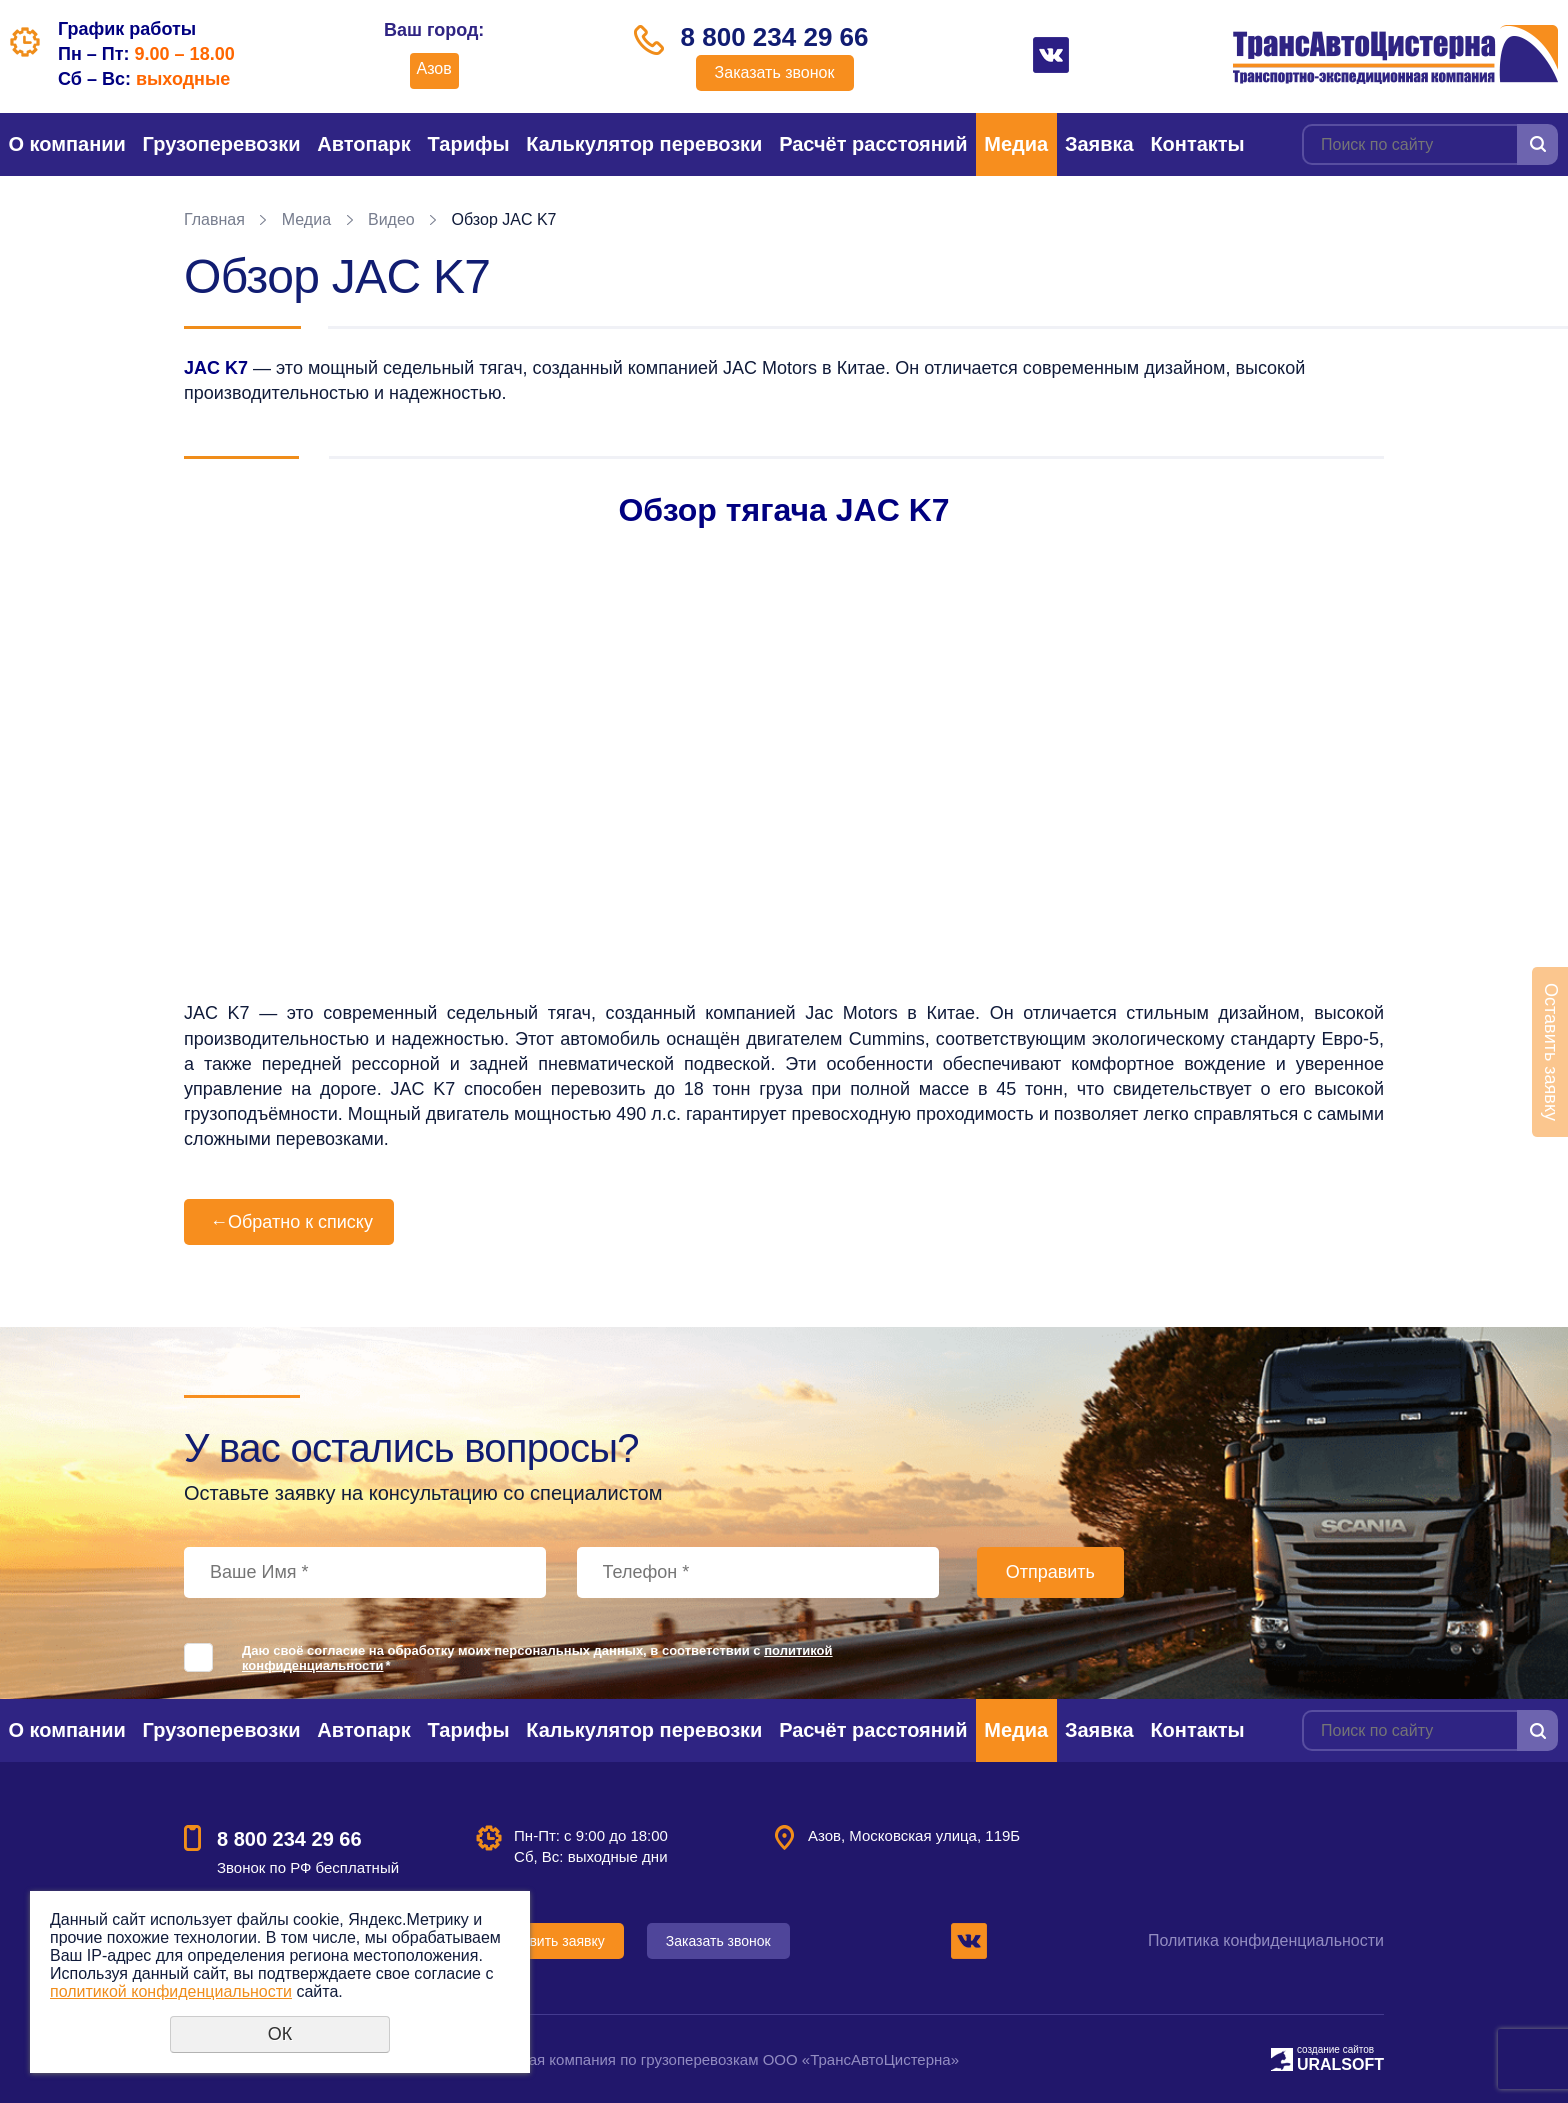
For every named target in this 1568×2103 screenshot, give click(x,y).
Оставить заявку (550, 1941)
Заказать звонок (775, 72)
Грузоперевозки (222, 144)
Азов (434, 68)
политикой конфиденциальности (171, 1991)
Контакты (1197, 144)
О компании (66, 144)
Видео (391, 219)
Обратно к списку (289, 1222)
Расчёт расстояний (873, 144)
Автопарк (364, 144)
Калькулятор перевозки (644, 144)
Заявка (1099, 144)
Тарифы (469, 144)
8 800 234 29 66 (775, 37)
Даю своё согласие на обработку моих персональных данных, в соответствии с (537, 1658)
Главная (214, 219)
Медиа (1016, 144)
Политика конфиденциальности (1266, 1940)
